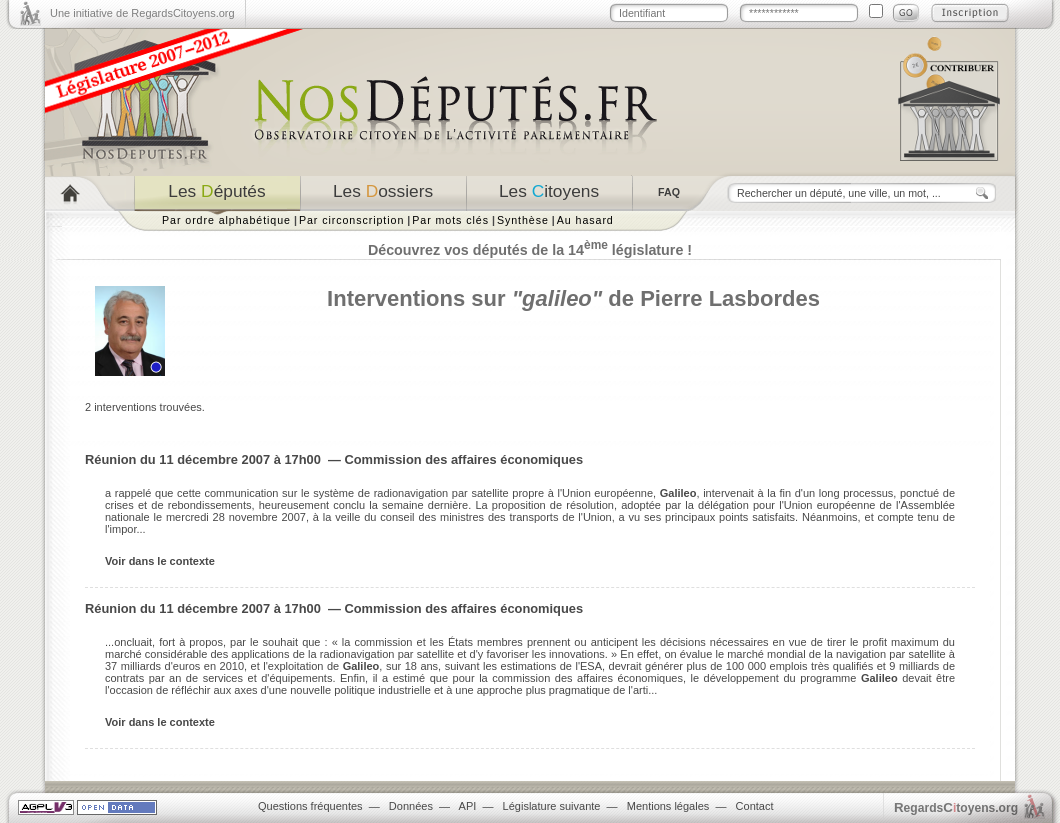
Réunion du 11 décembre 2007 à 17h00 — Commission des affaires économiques (334, 459)
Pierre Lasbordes (730, 298)
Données (411, 806)
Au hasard (585, 220)
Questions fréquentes (310, 806)
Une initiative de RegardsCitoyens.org (142, 13)
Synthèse (523, 220)
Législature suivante (552, 806)
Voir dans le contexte (160, 561)
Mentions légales (668, 806)
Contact (755, 806)
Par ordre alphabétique (226, 220)
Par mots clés (450, 220)
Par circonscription (351, 220)
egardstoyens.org (956, 807)
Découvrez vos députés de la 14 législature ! (530, 250)
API (468, 806)
